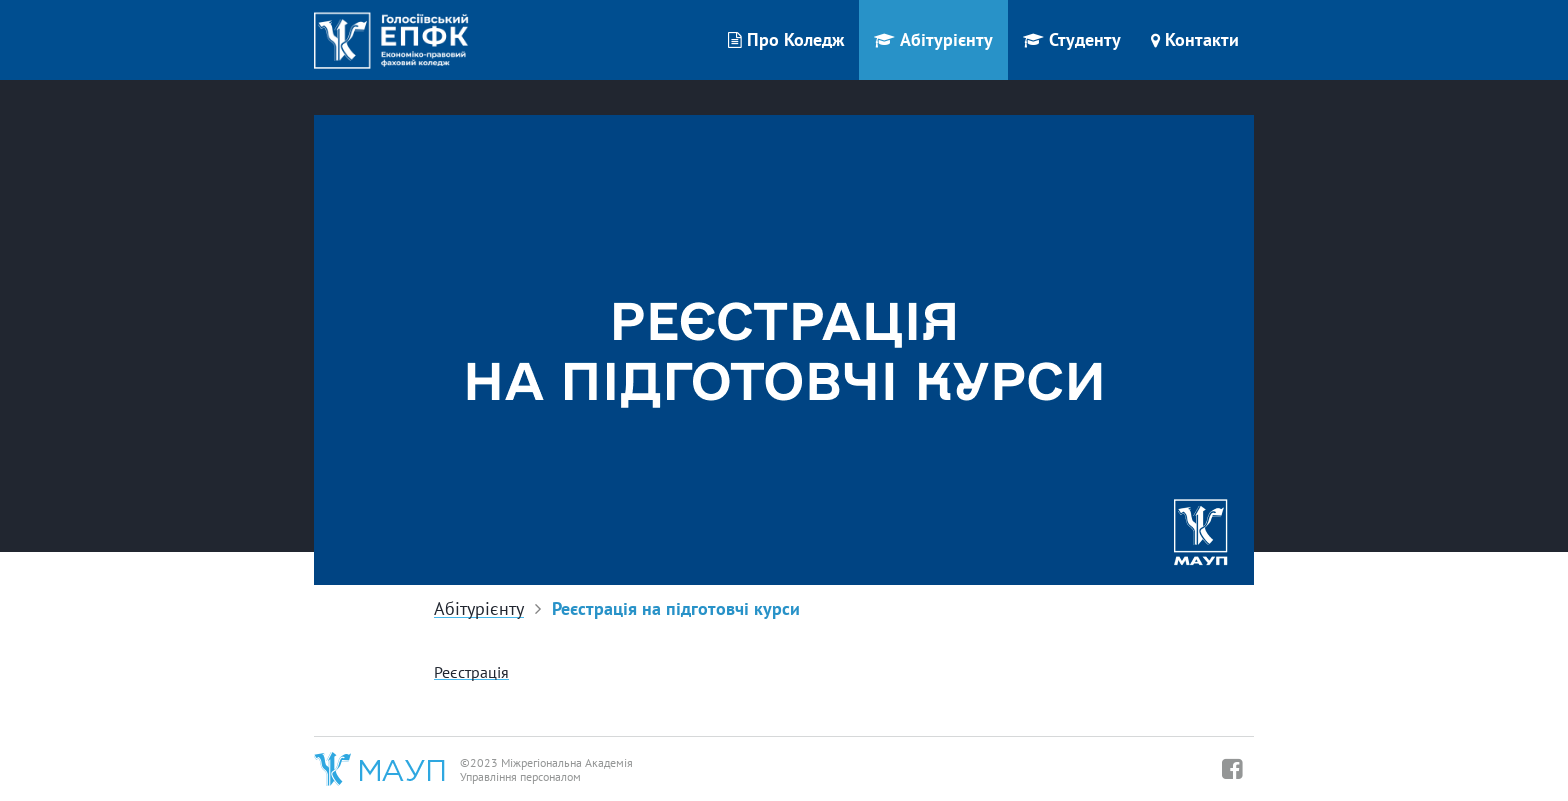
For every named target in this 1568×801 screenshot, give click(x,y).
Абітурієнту (933, 39)
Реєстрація (471, 672)
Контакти (1195, 39)
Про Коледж (786, 39)
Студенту (1072, 39)
